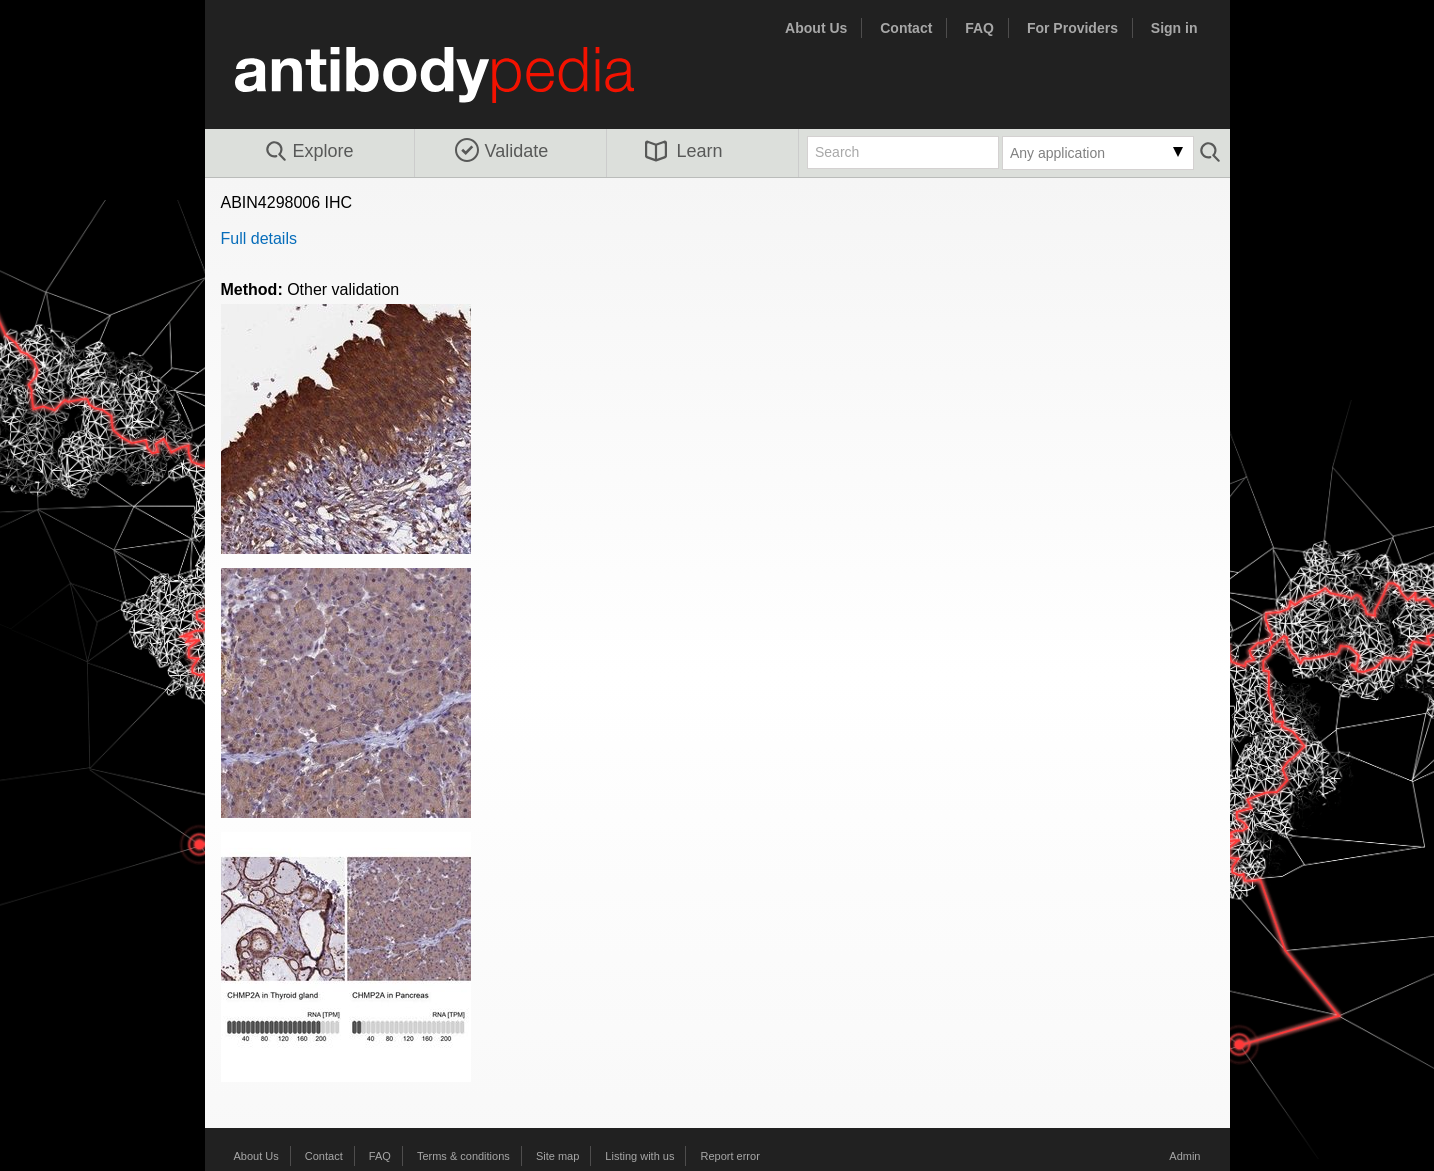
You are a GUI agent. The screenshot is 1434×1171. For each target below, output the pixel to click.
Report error (730, 1156)
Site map (557, 1156)
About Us (816, 28)
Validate (502, 151)
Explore (308, 152)
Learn (684, 151)
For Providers (1072, 28)
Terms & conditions (463, 1156)
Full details (259, 238)
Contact (906, 28)
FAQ (979, 28)
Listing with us (639, 1156)
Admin (1184, 1156)
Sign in (1174, 28)
